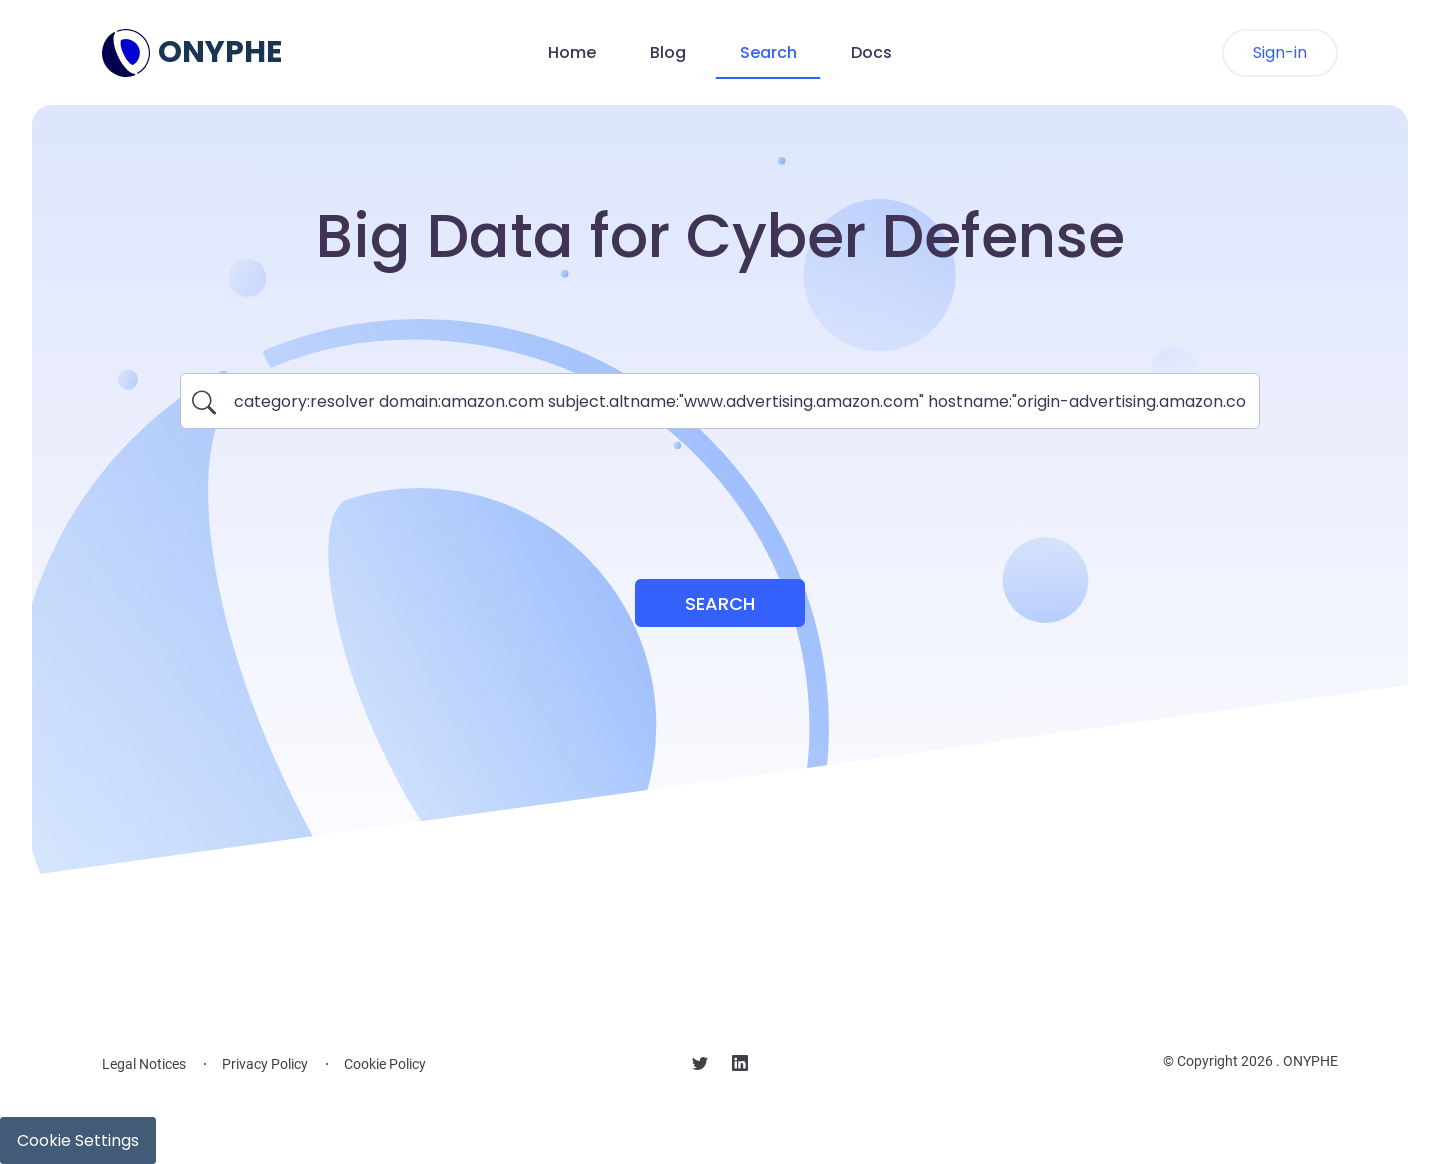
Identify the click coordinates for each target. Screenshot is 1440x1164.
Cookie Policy (385, 1064)
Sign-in (1280, 52)
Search (768, 52)
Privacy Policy (265, 1064)
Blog (668, 52)
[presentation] (720, 492)
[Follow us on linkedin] (740, 1066)
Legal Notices (144, 1064)
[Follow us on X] (700, 1066)
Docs (871, 52)
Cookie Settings (78, 1140)
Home (572, 52)
